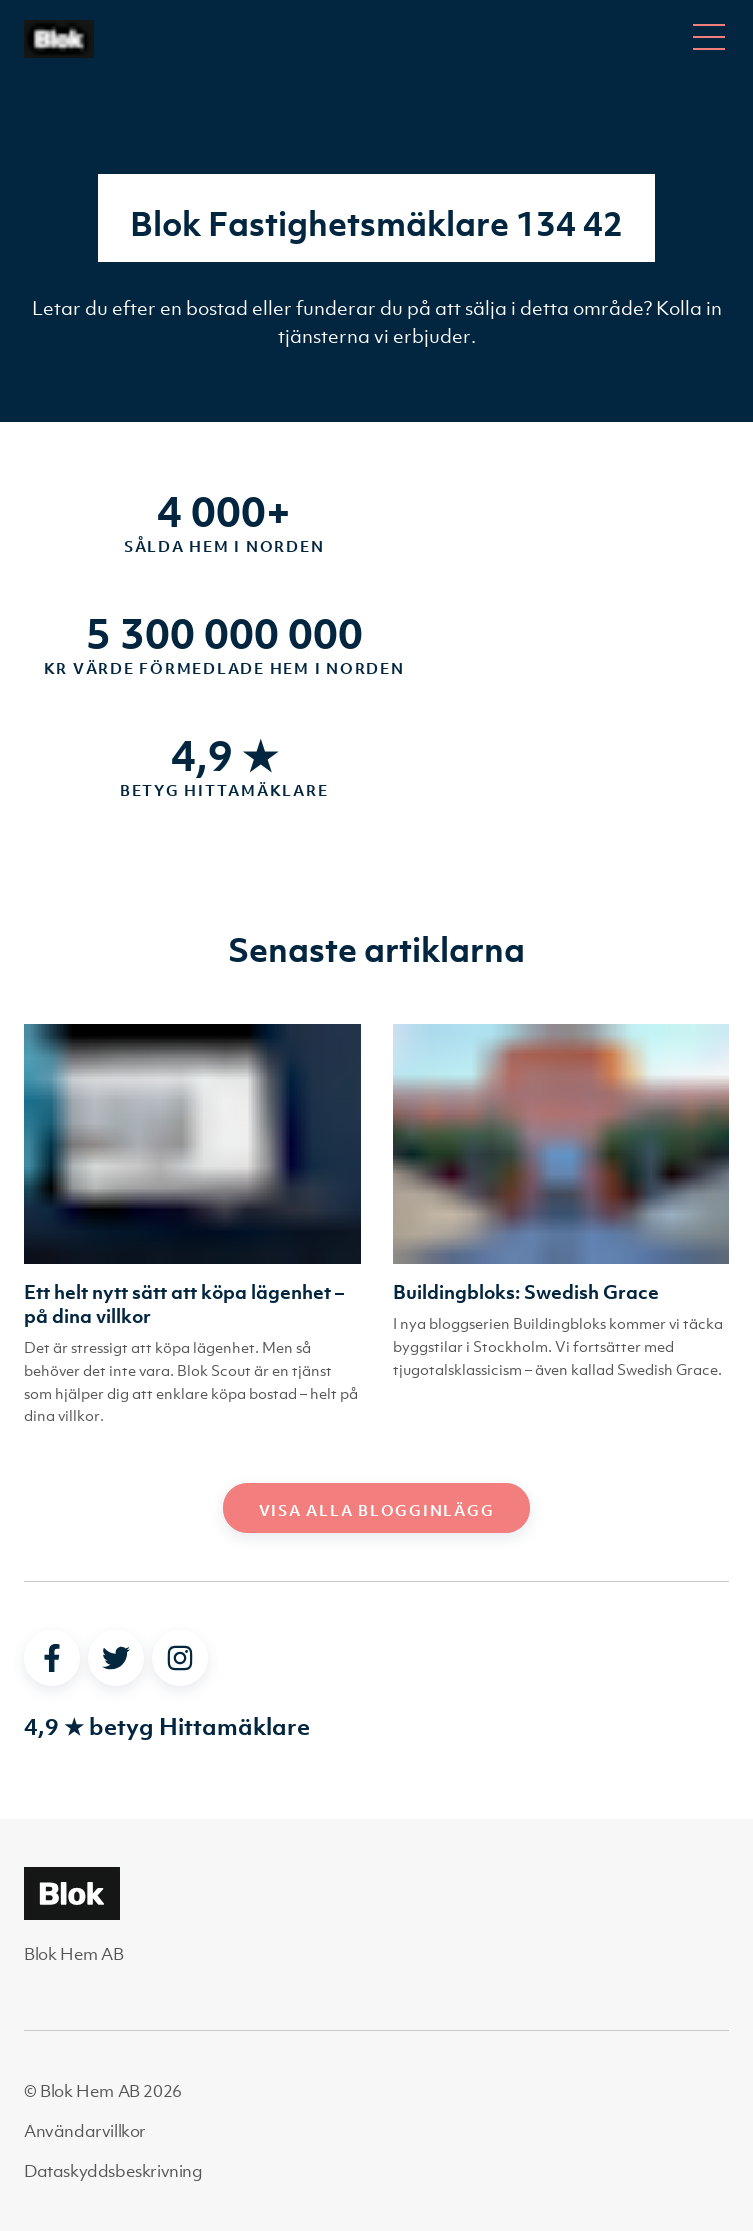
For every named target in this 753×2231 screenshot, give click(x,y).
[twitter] (116, 1658)
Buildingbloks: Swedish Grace (526, 1292)
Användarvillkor (85, 2131)
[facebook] (52, 1658)
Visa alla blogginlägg (377, 1510)
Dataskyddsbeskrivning (113, 2171)
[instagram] (180, 1658)
